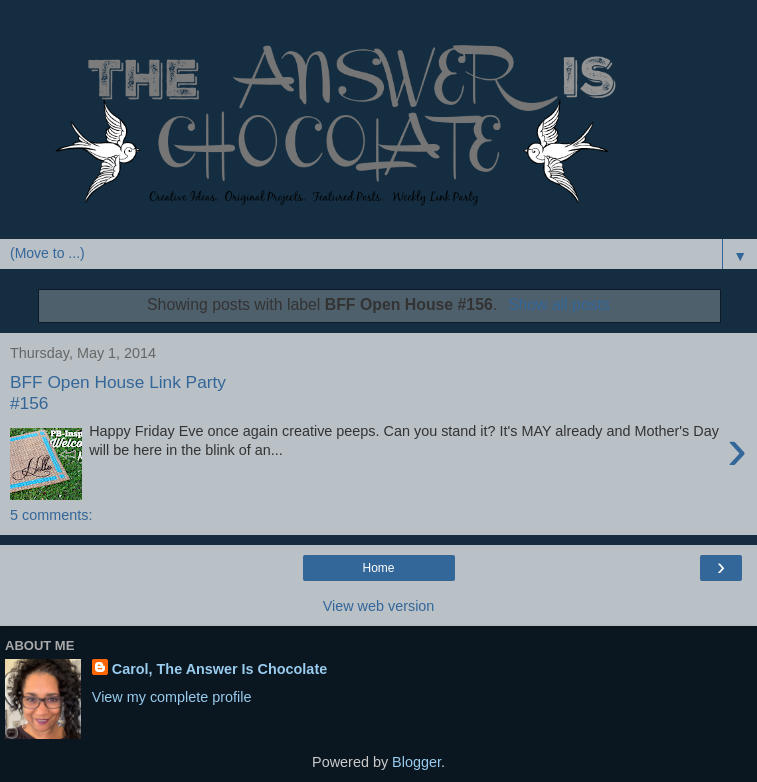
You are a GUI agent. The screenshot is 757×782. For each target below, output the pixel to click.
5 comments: (51, 515)
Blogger (416, 762)
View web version (379, 606)
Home (378, 568)
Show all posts (559, 304)
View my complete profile (172, 697)
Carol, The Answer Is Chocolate (219, 669)
